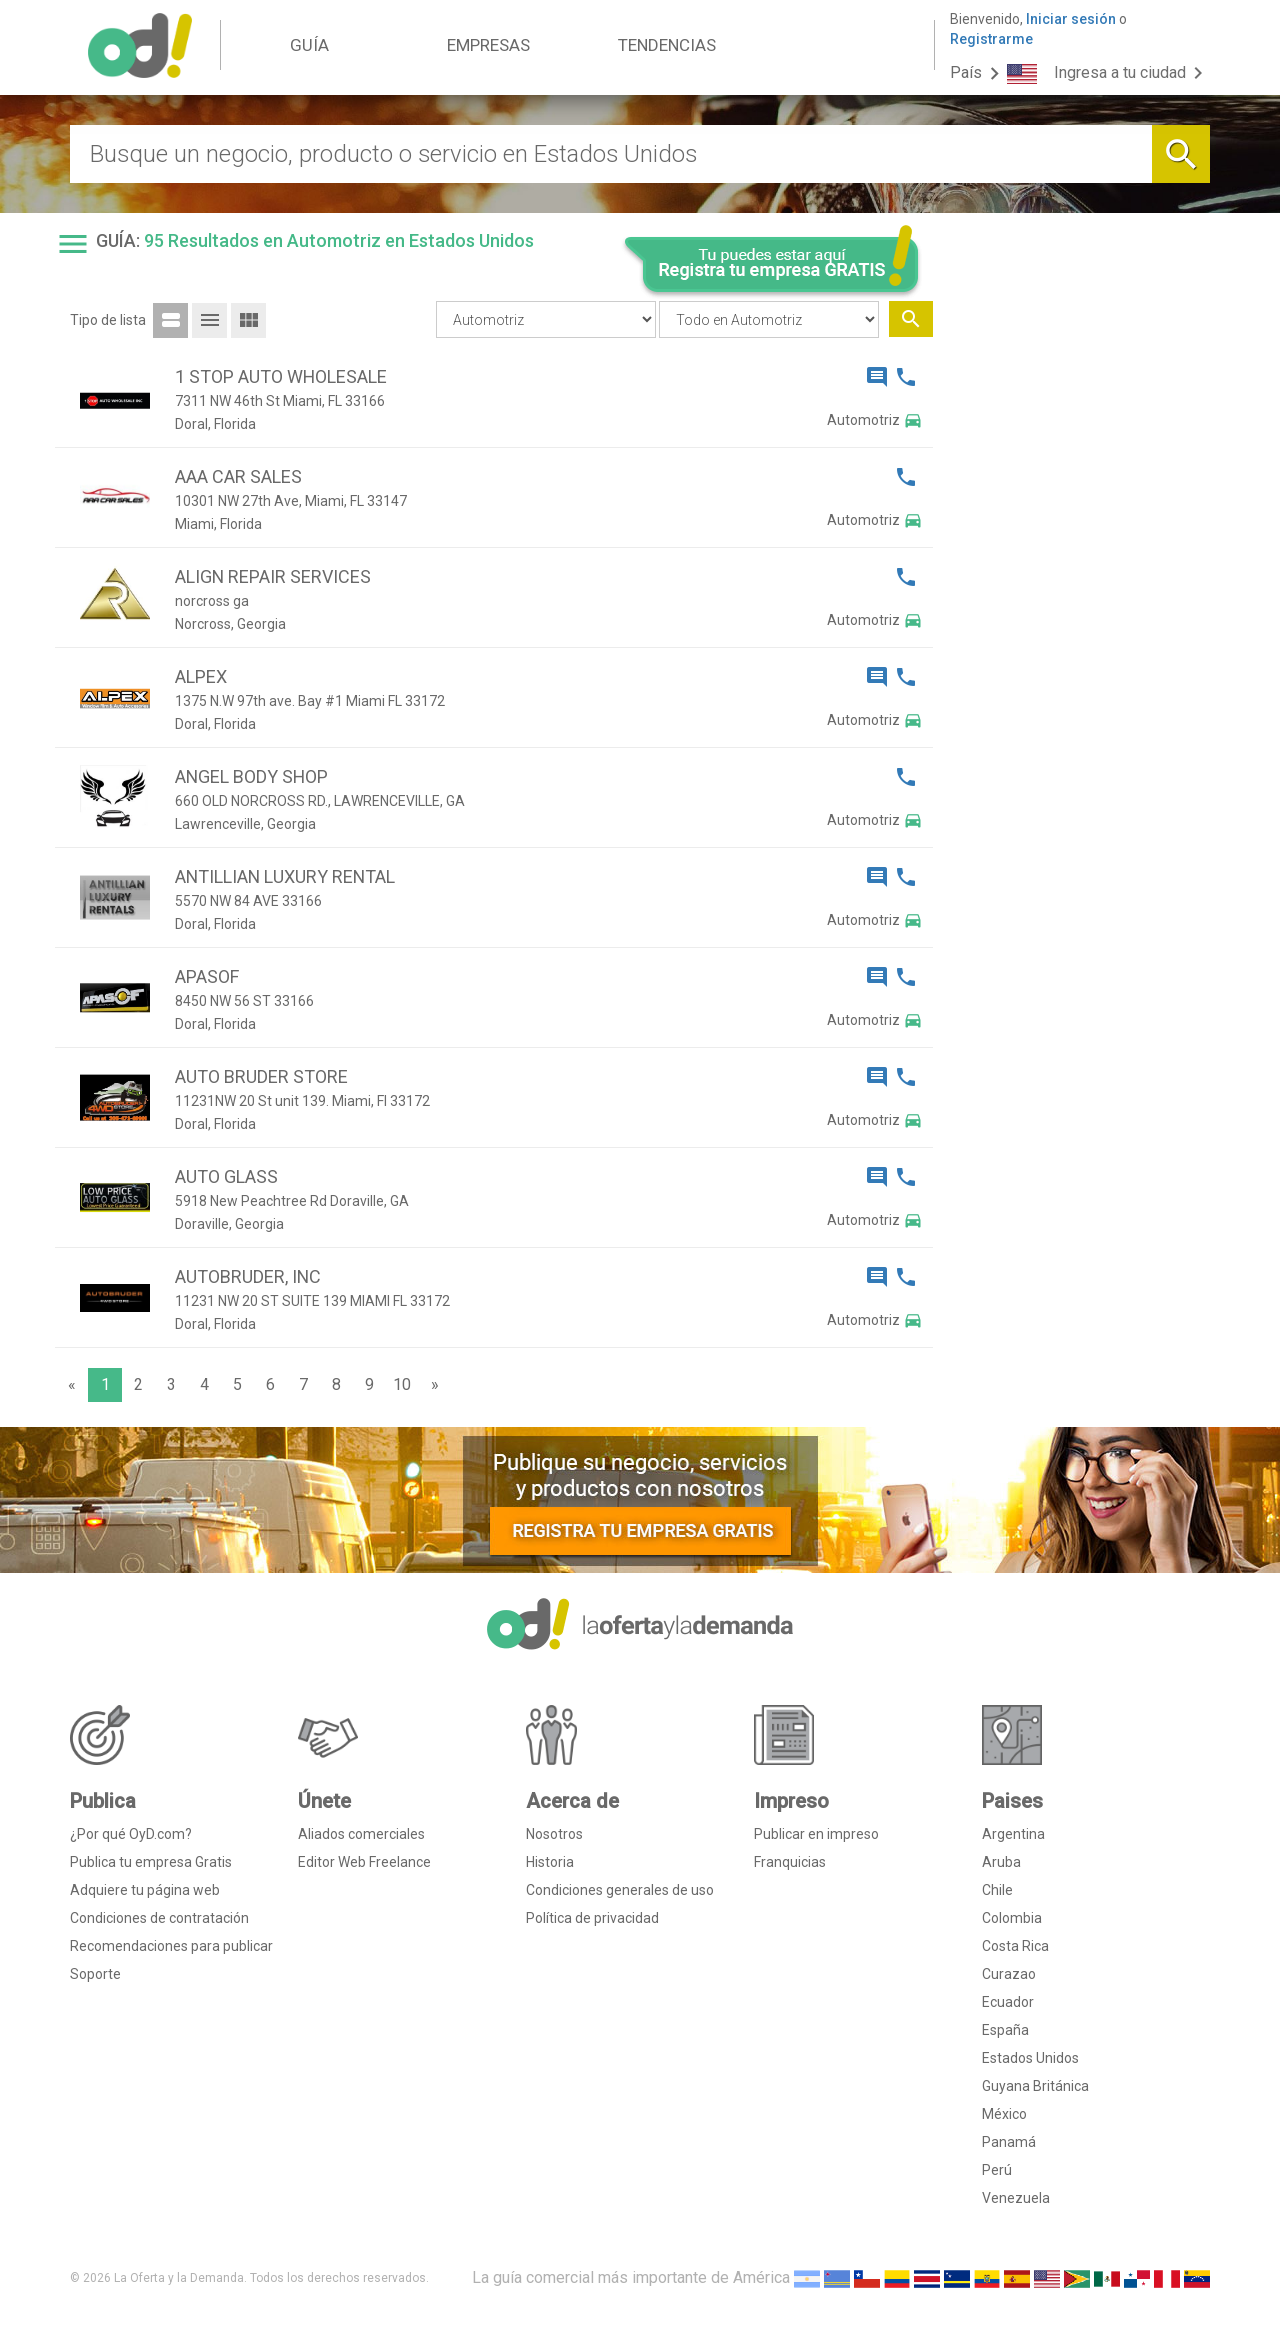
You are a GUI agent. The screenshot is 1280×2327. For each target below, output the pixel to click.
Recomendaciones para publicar (171, 1946)
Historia (550, 1862)
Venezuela (1016, 2198)
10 (402, 1384)
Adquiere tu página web (145, 1890)
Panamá (1009, 2142)
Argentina (1013, 1834)
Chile (997, 1890)
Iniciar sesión (1071, 19)
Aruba (1001, 1862)
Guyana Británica (1035, 2086)
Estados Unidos (1030, 2058)
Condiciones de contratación (159, 1918)
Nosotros (554, 1834)
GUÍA (309, 45)
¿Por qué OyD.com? (131, 1834)
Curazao (1009, 1974)
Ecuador (1008, 2002)
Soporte (95, 1974)
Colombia (1012, 1918)
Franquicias (790, 1862)
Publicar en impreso (816, 1834)
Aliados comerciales (361, 1834)
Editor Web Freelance (364, 1862)
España (1005, 2030)
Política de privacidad (592, 1918)
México (1004, 2114)
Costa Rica (1015, 1946)
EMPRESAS (488, 45)
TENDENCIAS (667, 45)
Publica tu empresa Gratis (151, 1862)
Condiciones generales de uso (620, 1890)
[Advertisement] (1079, 628)
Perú (997, 2170)
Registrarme (991, 39)
